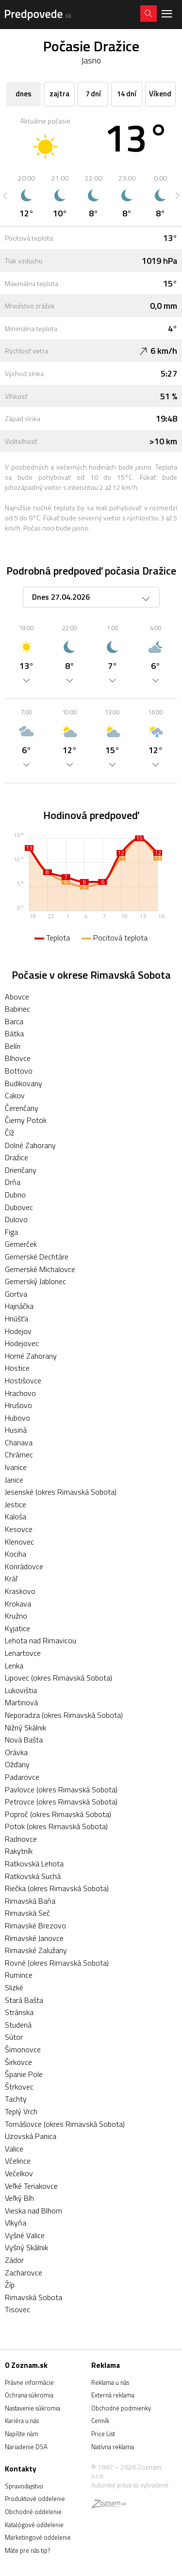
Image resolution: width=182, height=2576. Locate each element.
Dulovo (16, 1219)
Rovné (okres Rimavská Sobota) (57, 1963)
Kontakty (20, 2468)
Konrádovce (24, 1566)
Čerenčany (21, 1108)
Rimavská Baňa (30, 1901)
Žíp (10, 2284)
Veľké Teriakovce (31, 2186)
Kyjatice (17, 1628)
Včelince (18, 2161)
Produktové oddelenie (35, 2498)
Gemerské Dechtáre (36, 1256)
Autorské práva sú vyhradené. (130, 2485)
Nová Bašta (24, 1739)
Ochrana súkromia (29, 2395)
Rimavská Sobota (33, 2297)
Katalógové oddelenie (34, 2525)
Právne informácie (29, 2382)
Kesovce (19, 1529)
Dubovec (19, 1207)
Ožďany (17, 1764)
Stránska (19, 2012)
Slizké (14, 1987)
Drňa (12, 1182)
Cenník (100, 2420)
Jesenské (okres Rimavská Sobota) (60, 1492)
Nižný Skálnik (25, 1727)
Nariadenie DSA (26, 2447)
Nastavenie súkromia (32, 2408)
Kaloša (15, 1516)
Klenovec (19, 1541)
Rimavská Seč (27, 1913)
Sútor (14, 2037)
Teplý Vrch (21, 2111)
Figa (11, 1232)
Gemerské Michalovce (40, 1269)
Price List (103, 2434)
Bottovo (19, 1070)
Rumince (19, 1975)
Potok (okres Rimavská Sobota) (56, 1826)
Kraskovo (20, 1591)
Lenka (14, 1665)
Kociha (15, 1554)
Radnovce (21, 1839)
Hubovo (17, 1418)
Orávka (16, 1752)
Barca (14, 1021)
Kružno (16, 1615)
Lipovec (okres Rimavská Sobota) (58, 1677)
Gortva (16, 1294)
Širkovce (18, 2062)
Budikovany (23, 1083)
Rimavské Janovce (34, 1938)
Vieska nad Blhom (33, 2210)
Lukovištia (21, 1690)
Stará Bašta (24, 2000)
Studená (18, 2024)
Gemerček (21, 1244)
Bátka (14, 1033)
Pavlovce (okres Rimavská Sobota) (61, 1789)
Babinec (17, 1009)
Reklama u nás (110, 2382)
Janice (14, 1479)
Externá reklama (112, 2395)
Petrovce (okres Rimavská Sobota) (61, 1801)
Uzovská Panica (30, 2136)
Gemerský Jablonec (35, 1281)
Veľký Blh (19, 2198)
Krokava (18, 1603)
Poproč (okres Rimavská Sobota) (58, 1814)
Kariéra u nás (22, 2420)
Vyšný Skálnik (26, 2247)
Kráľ (11, 1578)
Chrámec (19, 1454)
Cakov (15, 1095)
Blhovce (18, 1058)
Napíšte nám (21, 2434)
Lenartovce (23, 1653)
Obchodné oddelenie (33, 2511)
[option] (26, 195)
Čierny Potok (26, 1120)
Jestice (15, 1504)
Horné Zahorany (31, 1356)
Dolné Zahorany (30, 1145)
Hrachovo (20, 1393)
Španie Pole (24, 2074)
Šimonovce (23, 2049)
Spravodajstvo (24, 2486)
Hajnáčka (19, 1306)
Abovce (17, 996)
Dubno (15, 1194)
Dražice (16, 1157)
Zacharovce (23, 2272)
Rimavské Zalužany (36, 1950)
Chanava (19, 1442)
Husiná (16, 1430)
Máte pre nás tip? (27, 2550)
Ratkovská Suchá (33, 1876)
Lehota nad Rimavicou (40, 1640)
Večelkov (19, 2173)
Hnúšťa (16, 1318)
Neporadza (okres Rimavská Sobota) (64, 1715)
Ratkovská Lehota (34, 1863)
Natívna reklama (112, 2447)
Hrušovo (18, 1405)
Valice (14, 2148)
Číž (9, 1132)
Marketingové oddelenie (38, 2537)
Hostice (17, 1368)
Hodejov (18, 1331)
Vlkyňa (15, 2222)
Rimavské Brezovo (35, 1925)
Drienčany (20, 1170)
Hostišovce (23, 1380)
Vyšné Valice (25, 2235)
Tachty (16, 2099)
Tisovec (17, 2309)
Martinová (21, 1702)
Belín (12, 1046)
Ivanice (16, 1467)
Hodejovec (22, 1343)
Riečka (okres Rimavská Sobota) (57, 1888)
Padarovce (22, 1777)
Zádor (14, 2260)
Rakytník (19, 1851)
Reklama (105, 2365)
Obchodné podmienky (121, 2408)
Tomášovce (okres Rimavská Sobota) (65, 2124)
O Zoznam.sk (26, 2365)
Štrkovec (19, 2086)
